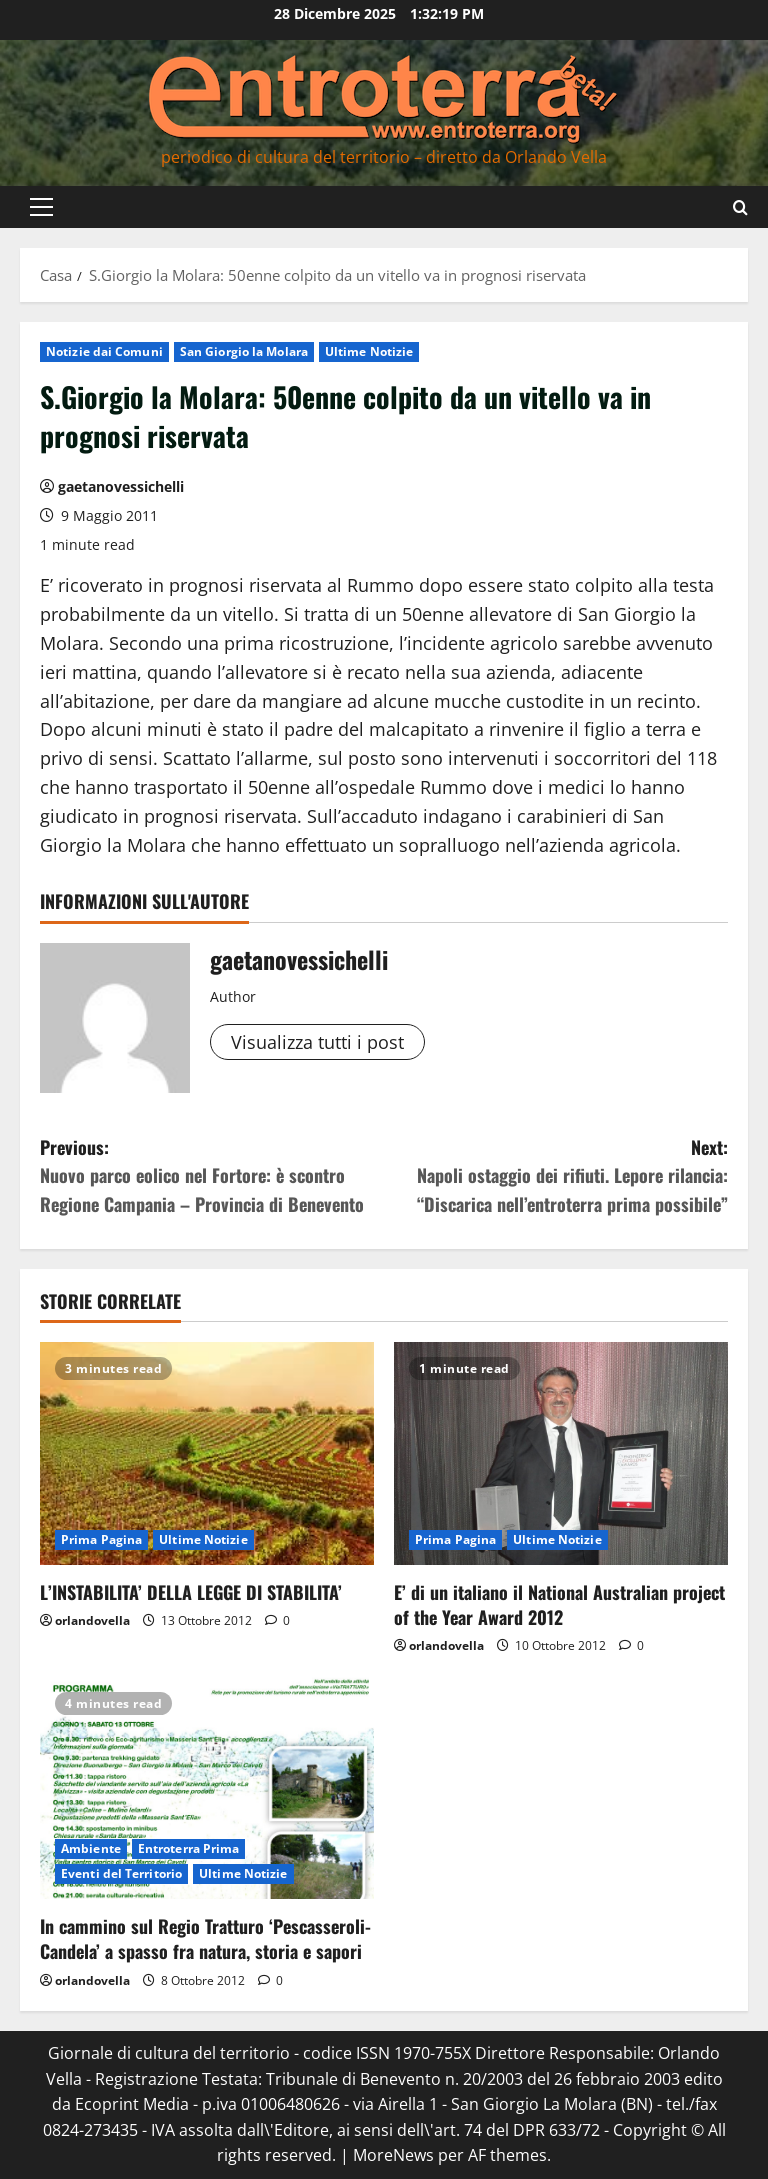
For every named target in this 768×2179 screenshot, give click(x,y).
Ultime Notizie (369, 351)
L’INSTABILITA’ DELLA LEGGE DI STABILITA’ (191, 1592)
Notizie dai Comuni (104, 351)
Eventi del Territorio (121, 1873)
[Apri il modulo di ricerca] (740, 206)
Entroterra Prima (189, 1848)
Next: (556, 1176)
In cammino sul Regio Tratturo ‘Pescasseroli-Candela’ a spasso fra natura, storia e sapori (205, 1938)
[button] (41, 207)
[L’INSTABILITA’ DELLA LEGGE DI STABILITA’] (207, 1453)
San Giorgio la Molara (244, 351)
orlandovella (92, 1620)
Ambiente (91, 1848)
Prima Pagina (101, 1539)
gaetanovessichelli (121, 486)
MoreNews (393, 2155)
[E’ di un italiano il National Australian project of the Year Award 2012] (561, 1453)
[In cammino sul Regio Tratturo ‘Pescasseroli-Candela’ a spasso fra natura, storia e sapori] (207, 1788)
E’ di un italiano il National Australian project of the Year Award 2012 (559, 1604)
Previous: (212, 1176)
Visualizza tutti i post (317, 1042)
